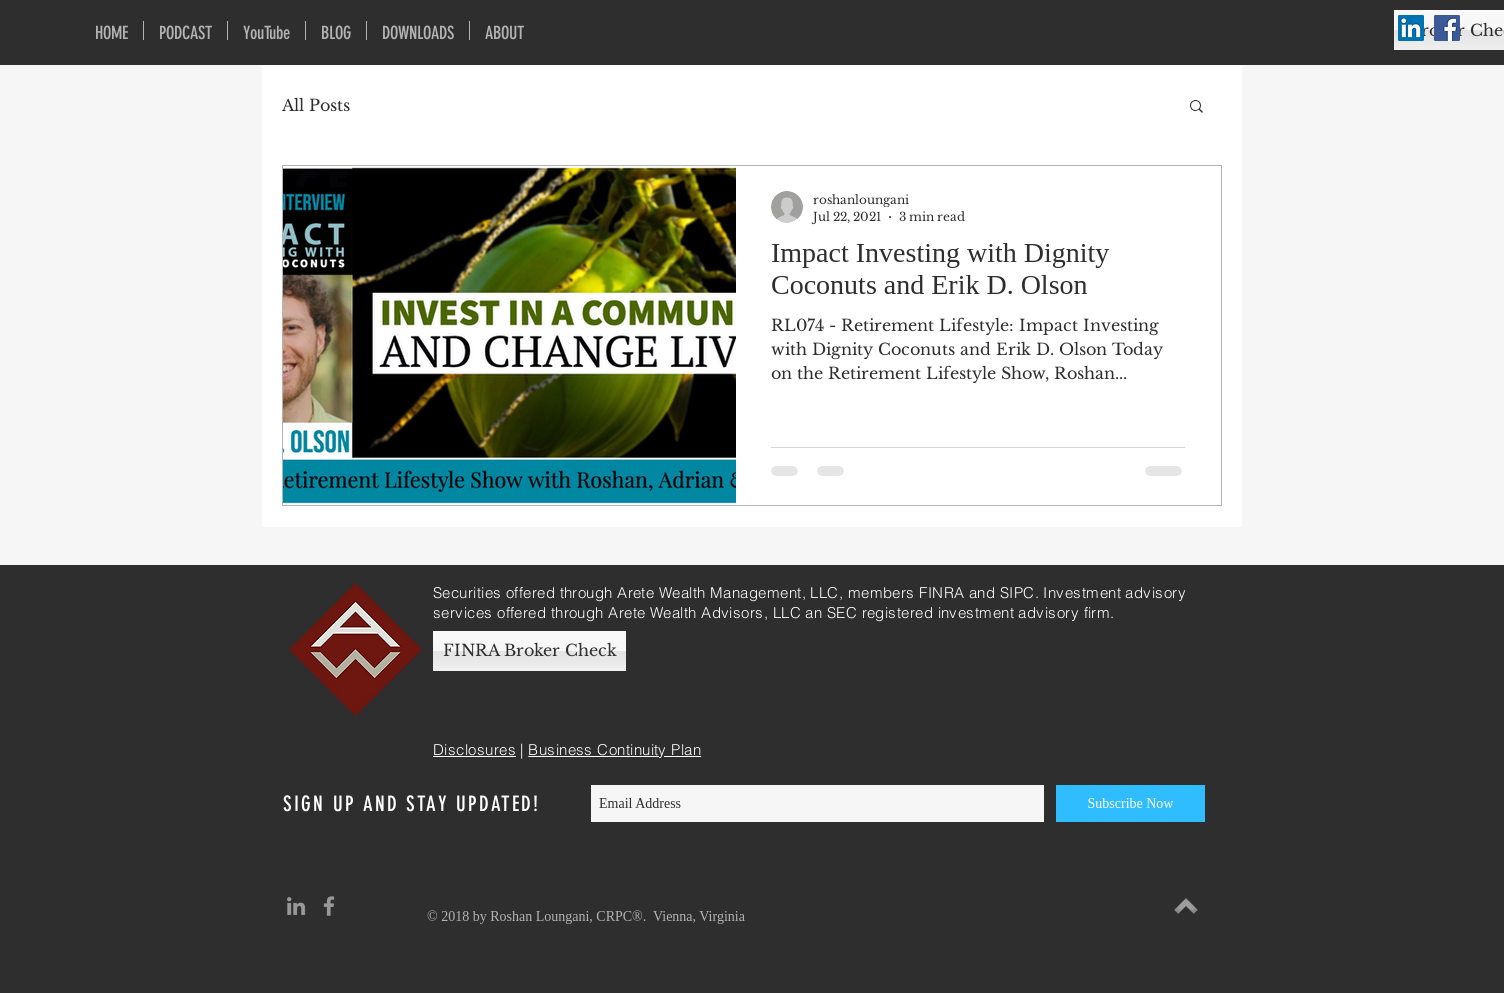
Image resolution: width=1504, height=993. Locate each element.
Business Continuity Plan (614, 749)
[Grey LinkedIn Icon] (296, 906)
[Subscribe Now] (1130, 803)
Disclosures (474, 749)
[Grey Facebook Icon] (329, 906)
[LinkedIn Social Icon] (1411, 28)
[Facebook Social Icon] (1447, 28)
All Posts (316, 105)
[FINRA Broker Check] (529, 651)
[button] (1196, 107)
